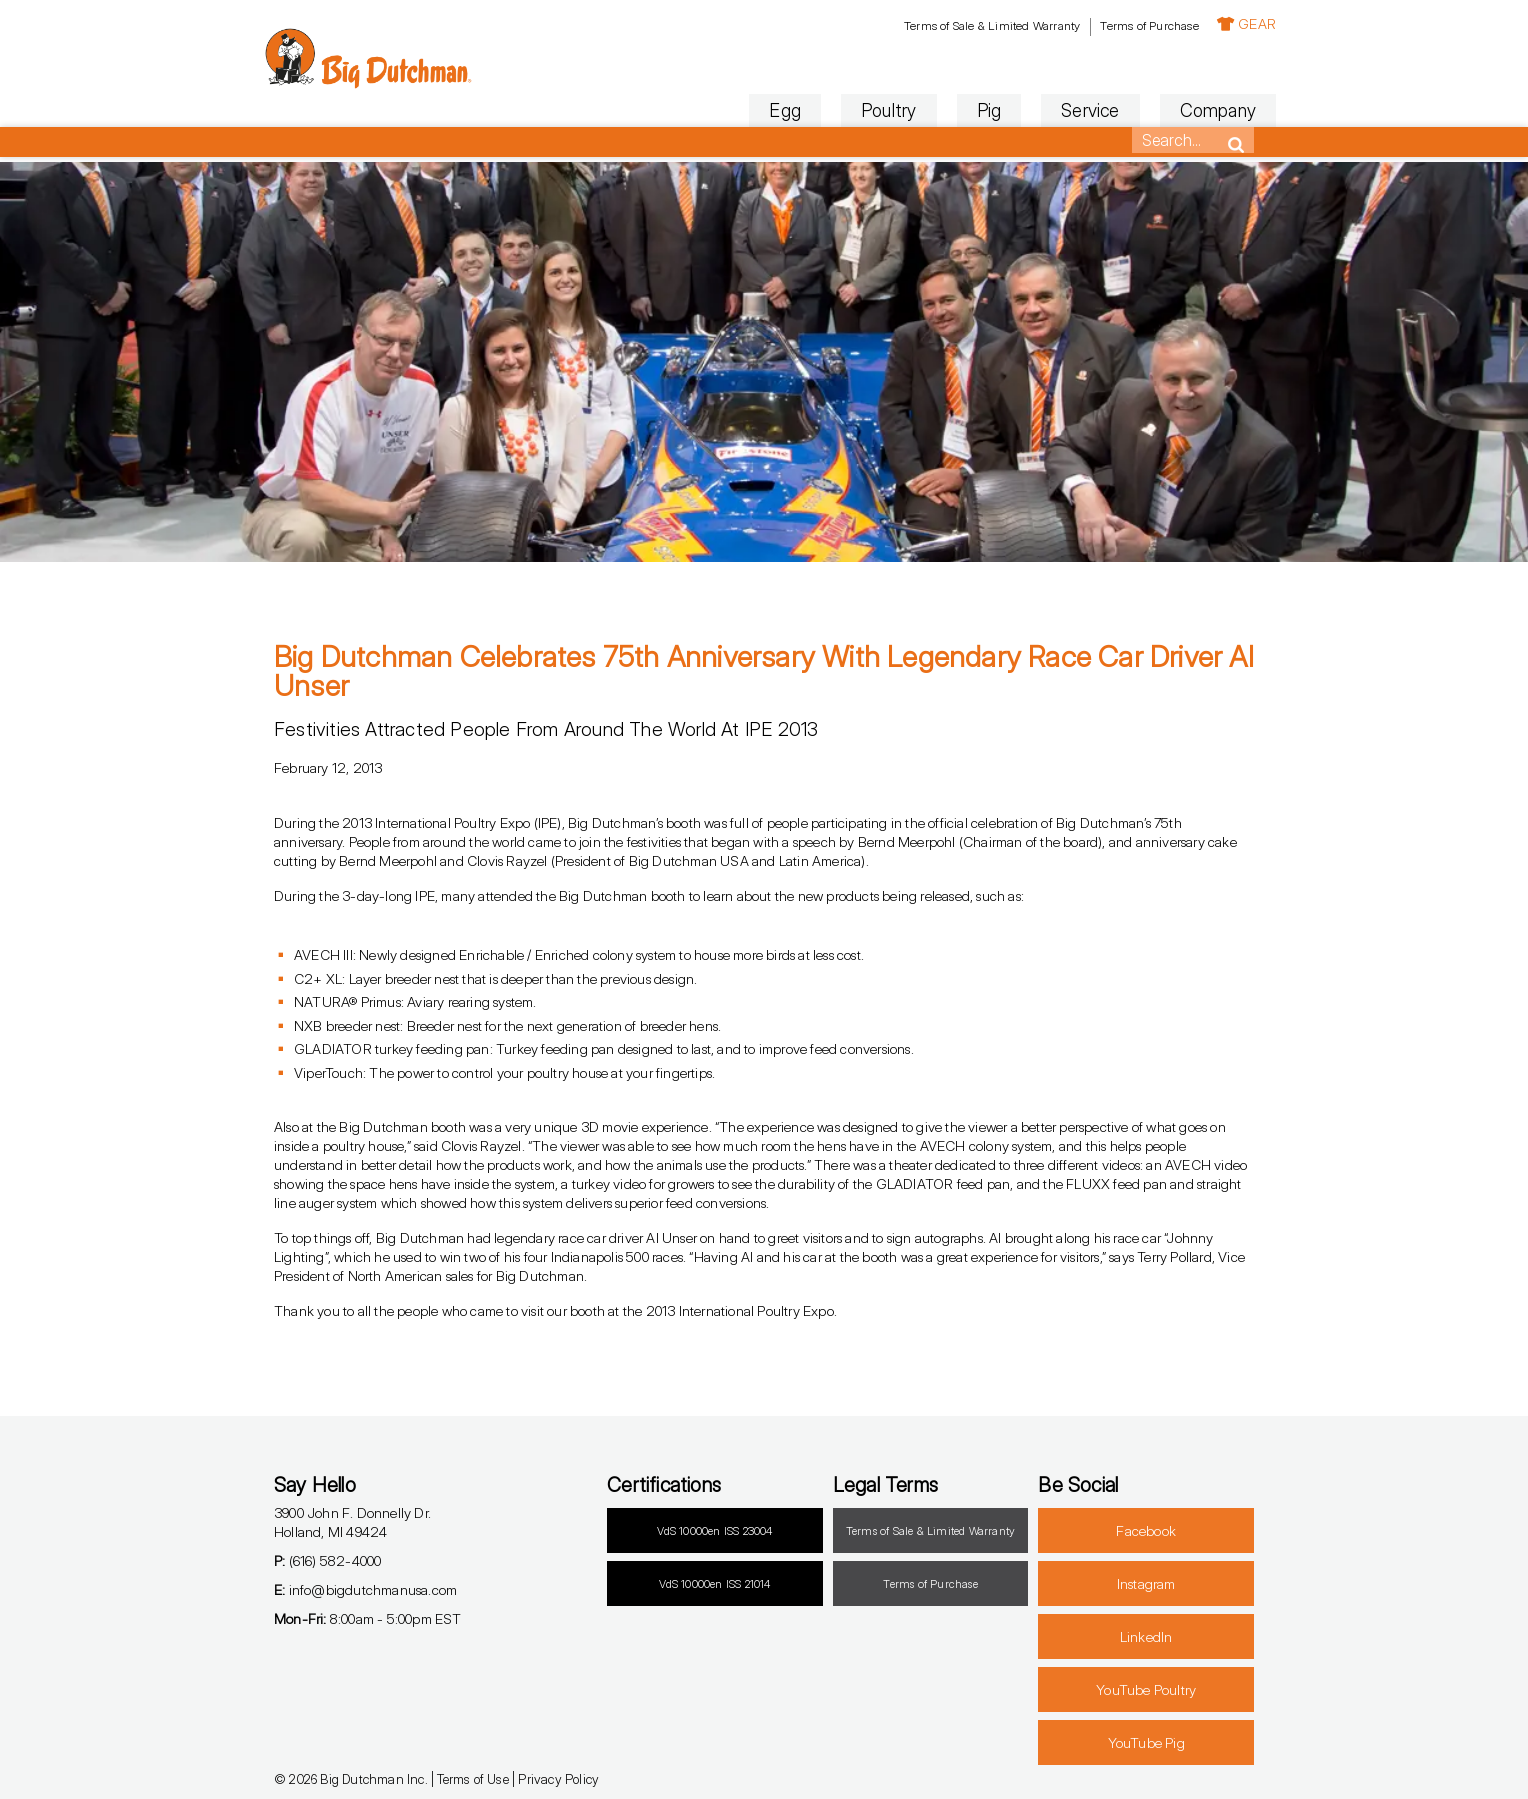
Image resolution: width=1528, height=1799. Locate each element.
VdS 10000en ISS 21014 (714, 1584)
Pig (967, 110)
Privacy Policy (558, 1779)
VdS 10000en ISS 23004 (714, 1531)
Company (1196, 110)
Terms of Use (472, 1779)
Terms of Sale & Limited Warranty (970, 25)
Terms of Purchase (1127, 25)
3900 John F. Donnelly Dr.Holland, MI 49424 (352, 1522)
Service (1068, 110)
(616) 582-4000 (327, 1560)
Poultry (866, 110)
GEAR (1224, 23)
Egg (764, 110)
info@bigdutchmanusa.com (365, 1589)
